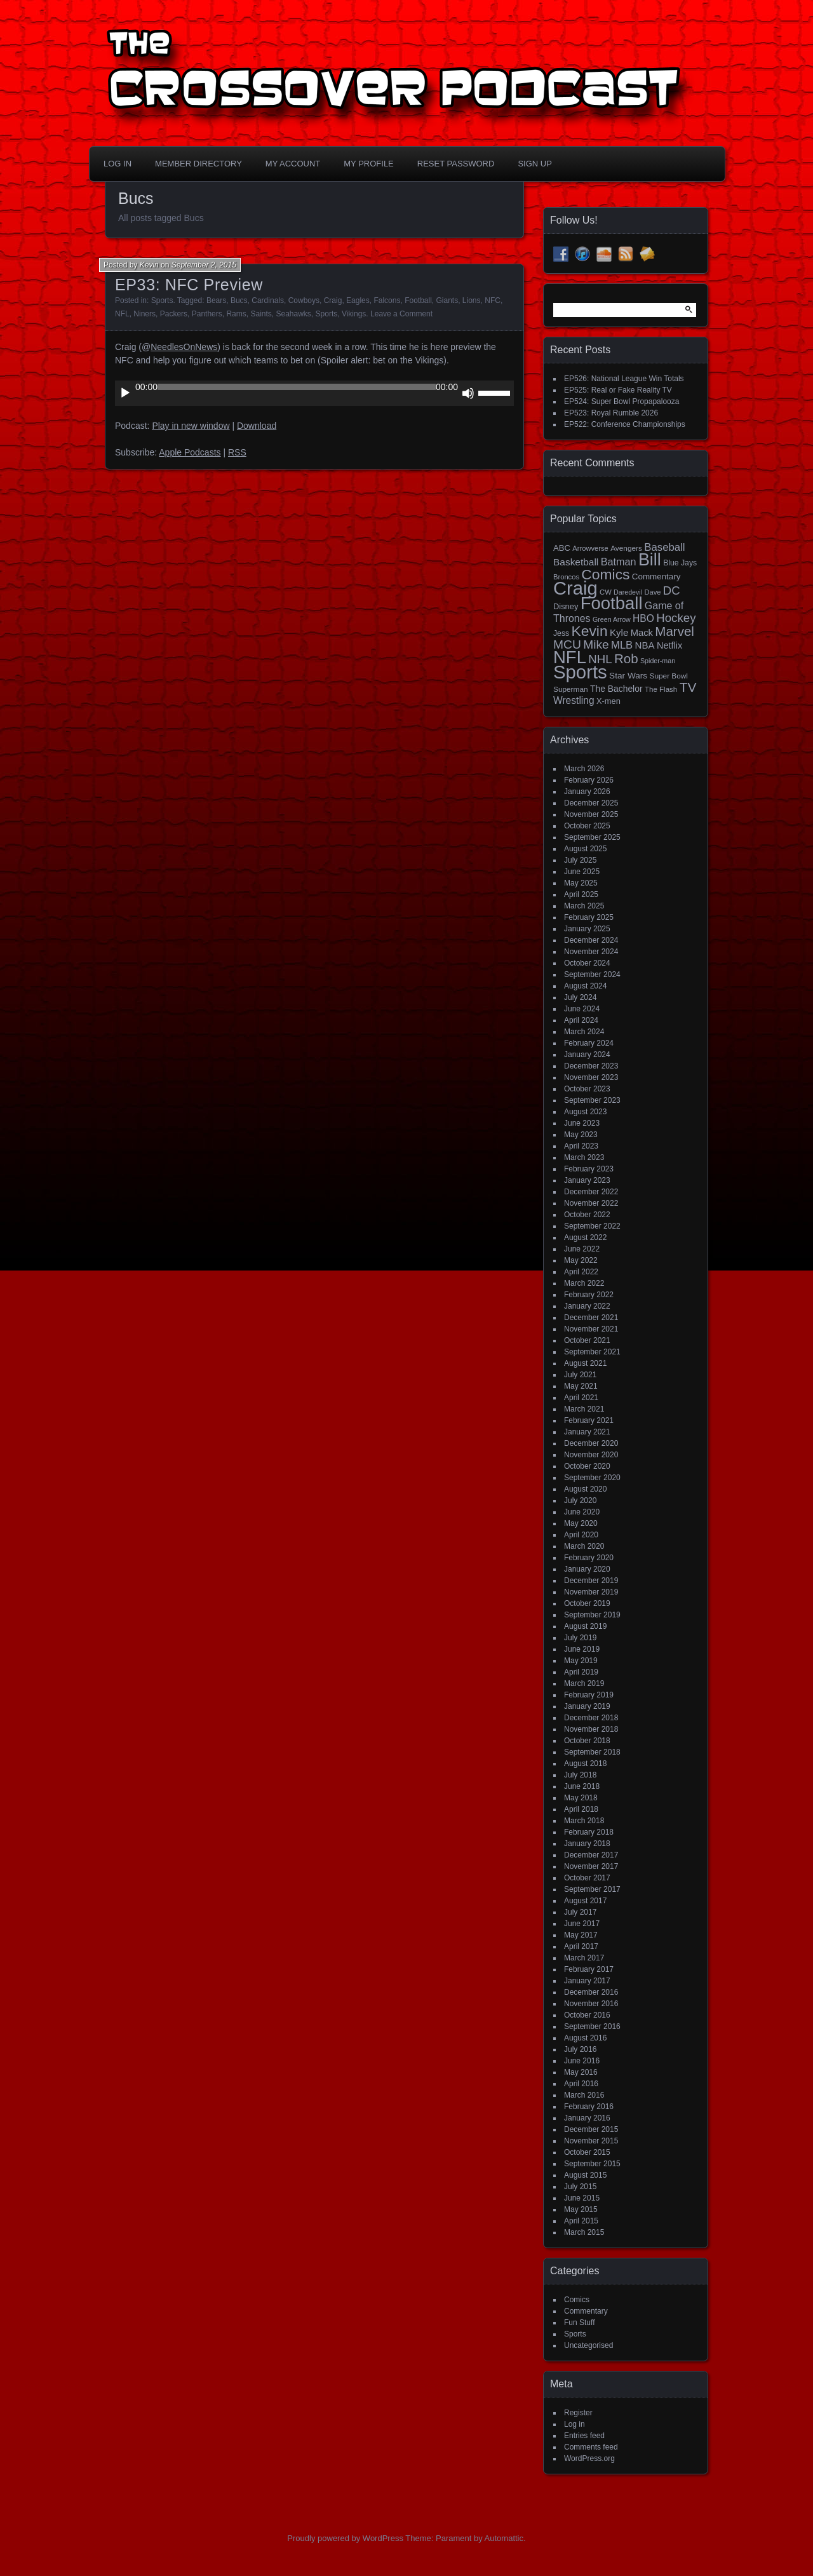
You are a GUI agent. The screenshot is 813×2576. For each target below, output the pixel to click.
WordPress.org (589, 2458)
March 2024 (584, 1031)
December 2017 (591, 1855)
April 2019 (581, 1672)
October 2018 (587, 1740)
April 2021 (581, 1397)
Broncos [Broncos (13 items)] (566, 577)
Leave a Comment (401, 313)
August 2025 (585, 848)
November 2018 (591, 1729)
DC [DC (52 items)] (671, 590)
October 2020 (587, 1466)
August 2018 (585, 1763)
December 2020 (591, 1443)
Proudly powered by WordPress (345, 2538)
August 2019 (585, 1626)
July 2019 (580, 1637)
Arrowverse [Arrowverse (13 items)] (590, 548)
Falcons (386, 300)
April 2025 (581, 894)
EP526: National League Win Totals (624, 378)
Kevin (149, 264)
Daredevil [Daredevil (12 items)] (628, 592)
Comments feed (591, 2447)
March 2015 (584, 2232)
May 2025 (581, 883)
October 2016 (587, 2015)
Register (578, 2412)
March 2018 (584, 1820)
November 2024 (591, 951)
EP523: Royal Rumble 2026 (611, 412)
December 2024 (591, 940)
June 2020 (582, 1511)
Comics (576, 2299)
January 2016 (587, 2118)
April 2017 (581, 1946)
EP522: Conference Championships (624, 424)
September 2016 (592, 2026)
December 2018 (591, 1717)
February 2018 (589, 1832)
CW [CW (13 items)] (606, 592)
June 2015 (582, 2198)
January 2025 (587, 928)
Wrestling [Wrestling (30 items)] (574, 700)
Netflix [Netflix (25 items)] (669, 645)
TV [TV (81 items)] (688, 687)
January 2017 (587, 1980)
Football (418, 300)
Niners (144, 313)
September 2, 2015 (203, 264)
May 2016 (581, 2072)
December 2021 (591, 1317)
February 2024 (589, 1043)
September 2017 (592, 1889)
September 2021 (592, 1351)
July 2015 (580, 2186)
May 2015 (581, 2209)
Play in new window (190, 426)
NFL (122, 313)
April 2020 (581, 1534)
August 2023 (585, 1111)
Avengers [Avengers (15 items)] (626, 548)
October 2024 (587, 963)
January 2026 (587, 791)
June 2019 (582, 1649)
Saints (260, 313)
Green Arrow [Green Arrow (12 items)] (612, 619)
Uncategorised (588, 2345)
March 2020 (584, 1546)
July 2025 (580, 860)
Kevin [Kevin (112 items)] (589, 631)
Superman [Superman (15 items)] (570, 689)
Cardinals (268, 300)
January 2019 (587, 1706)
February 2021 (589, 1420)
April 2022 (581, 1271)
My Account (292, 163)
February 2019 (589, 1694)
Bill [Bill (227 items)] (649, 559)
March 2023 (584, 1157)
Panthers (207, 313)
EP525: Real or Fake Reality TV (618, 390)
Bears (216, 300)
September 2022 (592, 1226)
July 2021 (580, 1374)
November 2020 (591, 1454)
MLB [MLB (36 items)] (622, 645)
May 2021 (581, 1386)
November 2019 (591, 1592)
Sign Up (534, 163)
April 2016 (581, 2083)
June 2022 (582, 1248)
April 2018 (581, 1809)
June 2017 (582, 1923)
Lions (471, 300)
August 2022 (585, 1237)
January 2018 (587, 1843)
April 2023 (581, 1146)
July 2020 (580, 1500)
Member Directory (198, 163)
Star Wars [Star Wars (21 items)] (628, 675)
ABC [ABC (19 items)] (561, 548)
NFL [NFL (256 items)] (569, 657)
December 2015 (591, 2129)
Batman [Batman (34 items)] (618, 561)
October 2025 (587, 825)
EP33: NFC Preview (189, 284)
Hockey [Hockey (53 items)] (675, 617)
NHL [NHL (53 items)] (600, 659)
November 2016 (591, 2003)
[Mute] (468, 393)
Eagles (358, 300)
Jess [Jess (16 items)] (561, 633)
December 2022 (591, 1191)
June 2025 (582, 871)
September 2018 (592, 1752)
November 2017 (591, 1866)
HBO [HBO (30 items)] (643, 618)
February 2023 (589, 1168)
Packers (173, 313)
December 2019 (591, 1580)
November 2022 (591, 1203)
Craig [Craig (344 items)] (575, 588)
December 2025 (591, 803)
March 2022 (584, 1283)
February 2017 (589, 1969)
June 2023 (582, 1123)
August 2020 (585, 1489)
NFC (493, 300)
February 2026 (589, 780)
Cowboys (303, 300)
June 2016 (582, 2060)
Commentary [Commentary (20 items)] (656, 576)
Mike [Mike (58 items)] (596, 644)
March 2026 (584, 768)
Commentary (586, 2311)
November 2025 (591, 814)
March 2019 (584, 1683)
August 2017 (585, 1900)
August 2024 (585, 985)
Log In (117, 163)
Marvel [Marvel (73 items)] (674, 631)
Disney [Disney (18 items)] (565, 606)
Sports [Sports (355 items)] (580, 671)
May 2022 (581, 1260)
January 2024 (587, 1054)
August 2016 (585, 2037)
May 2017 (581, 1935)
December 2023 (591, 1066)
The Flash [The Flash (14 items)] (661, 689)
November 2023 (591, 1077)
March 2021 (584, 1409)
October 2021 (587, 1340)
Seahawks (293, 313)
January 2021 (587, 1431)
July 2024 (580, 997)
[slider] (297, 387)
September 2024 (592, 974)
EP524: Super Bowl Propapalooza (621, 401)
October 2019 (587, 1603)
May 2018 (581, 1797)
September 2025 (592, 837)
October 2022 (587, 1214)
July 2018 (580, 1774)
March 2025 (584, 905)
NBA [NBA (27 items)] (645, 645)
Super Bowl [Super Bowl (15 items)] (669, 675)
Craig (333, 300)
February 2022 (589, 1294)
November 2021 (591, 1329)
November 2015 (591, 2140)
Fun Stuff (579, 2322)
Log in (574, 2424)
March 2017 (584, 1957)
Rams (236, 313)
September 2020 (592, 1477)
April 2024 (581, 1020)
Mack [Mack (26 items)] (642, 633)
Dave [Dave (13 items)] (652, 592)
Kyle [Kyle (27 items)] (619, 632)
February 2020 (589, 1557)
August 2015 (585, 2175)
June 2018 (582, 1786)
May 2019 (581, 1660)
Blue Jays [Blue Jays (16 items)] (680, 562)
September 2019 (592, 1614)
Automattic (504, 2538)
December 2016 (591, 1992)
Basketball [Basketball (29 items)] (575, 561)
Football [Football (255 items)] (612, 603)
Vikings (354, 313)
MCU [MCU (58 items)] (567, 644)
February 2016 (589, 2106)
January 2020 (587, 1569)
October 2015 (587, 2152)
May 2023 (581, 1134)
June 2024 (582, 1008)
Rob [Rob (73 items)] (626, 658)
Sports (162, 300)
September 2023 (592, 1100)
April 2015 (581, 2220)
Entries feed (584, 2435)
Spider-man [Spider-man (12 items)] (657, 660)
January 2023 (587, 1180)
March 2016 (584, 2095)
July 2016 (580, 2049)
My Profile (369, 163)
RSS (237, 452)
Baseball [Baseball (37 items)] (664, 547)
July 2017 (580, 1912)
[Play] (125, 393)
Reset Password (456, 163)
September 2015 (592, 2163)
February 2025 (589, 917)
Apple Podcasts (189, 452)
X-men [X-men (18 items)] (608, 701)
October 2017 (587, 1877)
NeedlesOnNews (184, 347)
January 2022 (587, 1306)
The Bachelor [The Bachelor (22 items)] (616, 689)
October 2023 (587, 1088)
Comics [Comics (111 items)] (605, 574)
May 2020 (581, 1523)
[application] (314, 393)
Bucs (239, 300)
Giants (447, 300)
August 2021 (585, 1363)
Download (256, 426)
